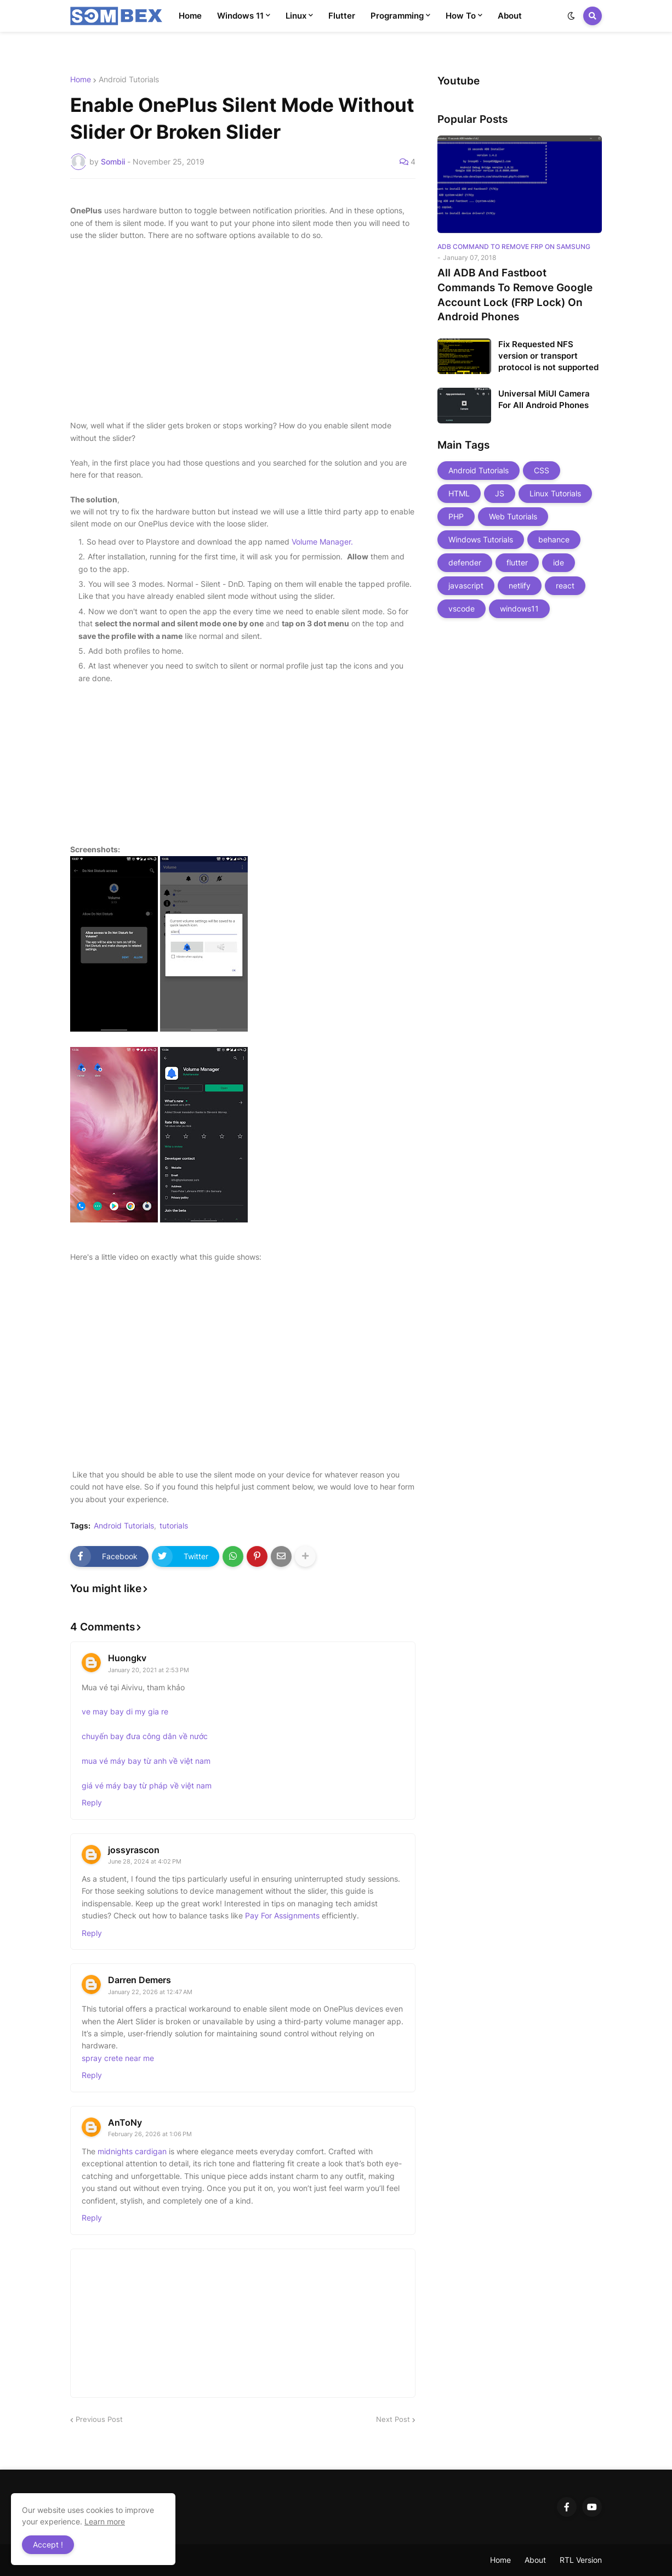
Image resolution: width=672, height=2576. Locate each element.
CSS (541, 470)
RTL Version (581, 2559)
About (535, 2559)
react (565, 585)
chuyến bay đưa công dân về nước (145, 1736)
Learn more (104, 2521)
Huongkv (127, 1657)
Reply (92, 1802)
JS (499, 493)
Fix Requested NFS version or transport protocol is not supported (548, 355)
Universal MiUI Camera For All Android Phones (544, 399)
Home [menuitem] (190, 15)
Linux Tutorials (555, 493)
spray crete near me (118, 2058)
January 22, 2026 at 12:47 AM (150, 1992)
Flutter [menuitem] (341, 15)
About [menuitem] (510, 15)
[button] (571, 16)
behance (554, 539)
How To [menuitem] (461, 15)
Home (80, 79)
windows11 (519, 608)
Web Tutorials (513, 516)
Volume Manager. (322, 541)
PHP (456, 516)
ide (558, 562)
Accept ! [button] (48, 2544)
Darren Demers (139, 1979)
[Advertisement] (242, 330)
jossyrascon (134, 1849)
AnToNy (125, 2122)
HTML (459, 493)
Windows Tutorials (480, 539)
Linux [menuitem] (296, 15)
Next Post (393, 2419)
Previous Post (99, 2419)
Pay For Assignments (282, 1915)
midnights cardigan (132, 2151)
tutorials (174, 1526)
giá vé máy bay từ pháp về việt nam (147, 1785)
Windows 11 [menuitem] (240, 15)
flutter (517, 562)
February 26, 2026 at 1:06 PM (150, 2134)
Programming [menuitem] (397, 15)
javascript (465, 585)
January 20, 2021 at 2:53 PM (148, 1670)
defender (464, 562)
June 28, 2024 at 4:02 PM (144, 1861)
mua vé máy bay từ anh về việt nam (146, 1760)
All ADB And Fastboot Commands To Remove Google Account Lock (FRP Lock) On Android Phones (515, 295)
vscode (461, 608)
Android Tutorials (129, 79)
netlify (520, 585)
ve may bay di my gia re (125, 1711)
